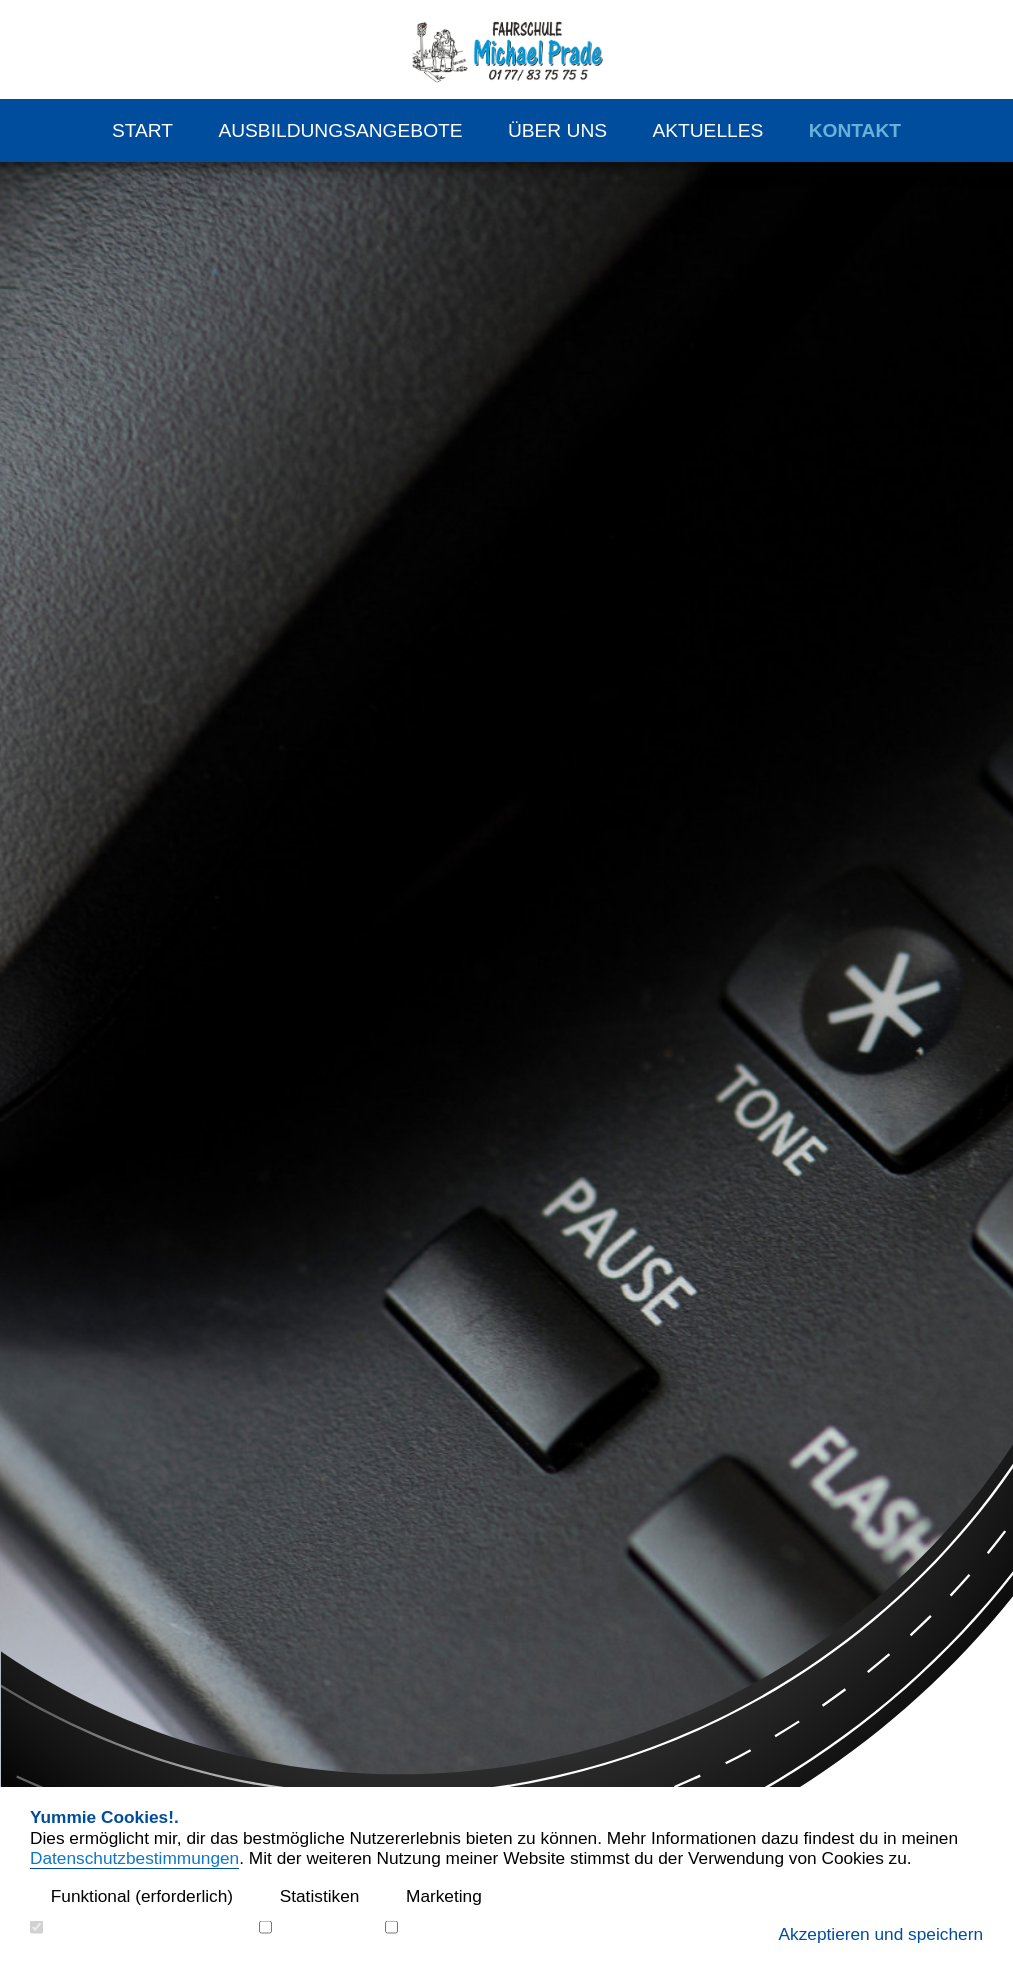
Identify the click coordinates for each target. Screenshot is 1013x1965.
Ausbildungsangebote (340, 130)
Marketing (433, 1896)
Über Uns (557, 130)
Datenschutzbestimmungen (134, 1858)
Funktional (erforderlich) (131, 1896)
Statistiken (309, 1896)
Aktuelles (707, 130)
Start (142, 130)
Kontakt (855, 130)
